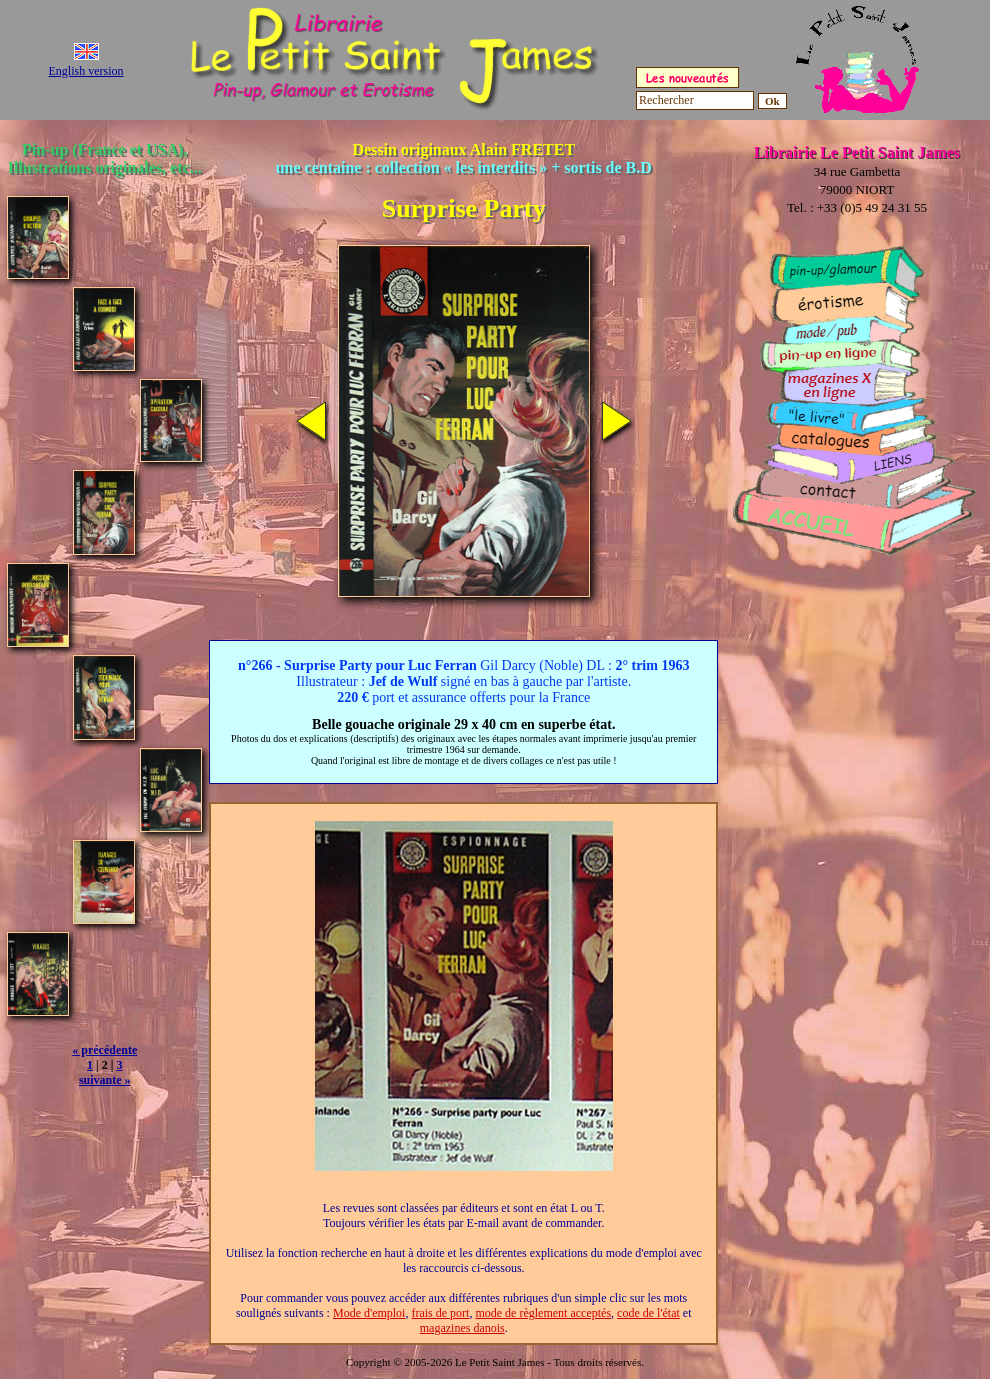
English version (86, 71)
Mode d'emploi (369, 1313)
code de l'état (648, 1313)
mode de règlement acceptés (543, 1313)
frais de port (440, 1313)
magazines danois (462, 1328)
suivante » (105, 1080)
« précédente (104, 1050)
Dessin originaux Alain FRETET (464, 158)
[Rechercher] (695, 100)
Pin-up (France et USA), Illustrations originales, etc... (105, 158)
